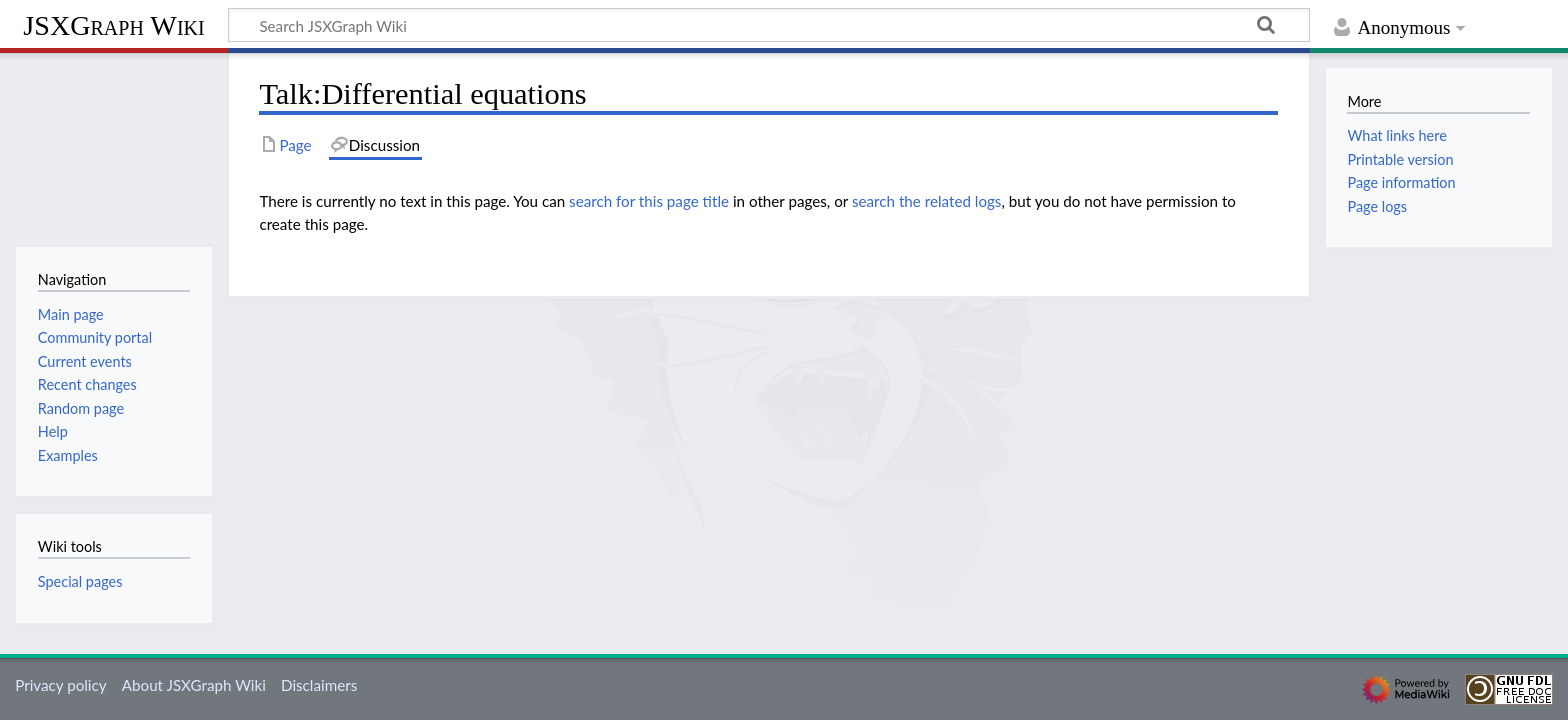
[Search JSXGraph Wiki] (769, 25)
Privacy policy (60, 685)
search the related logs (927, 201)
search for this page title (649, 201)
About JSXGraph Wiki (194, 685)
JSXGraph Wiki (113, 25)
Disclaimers (319, 685)
